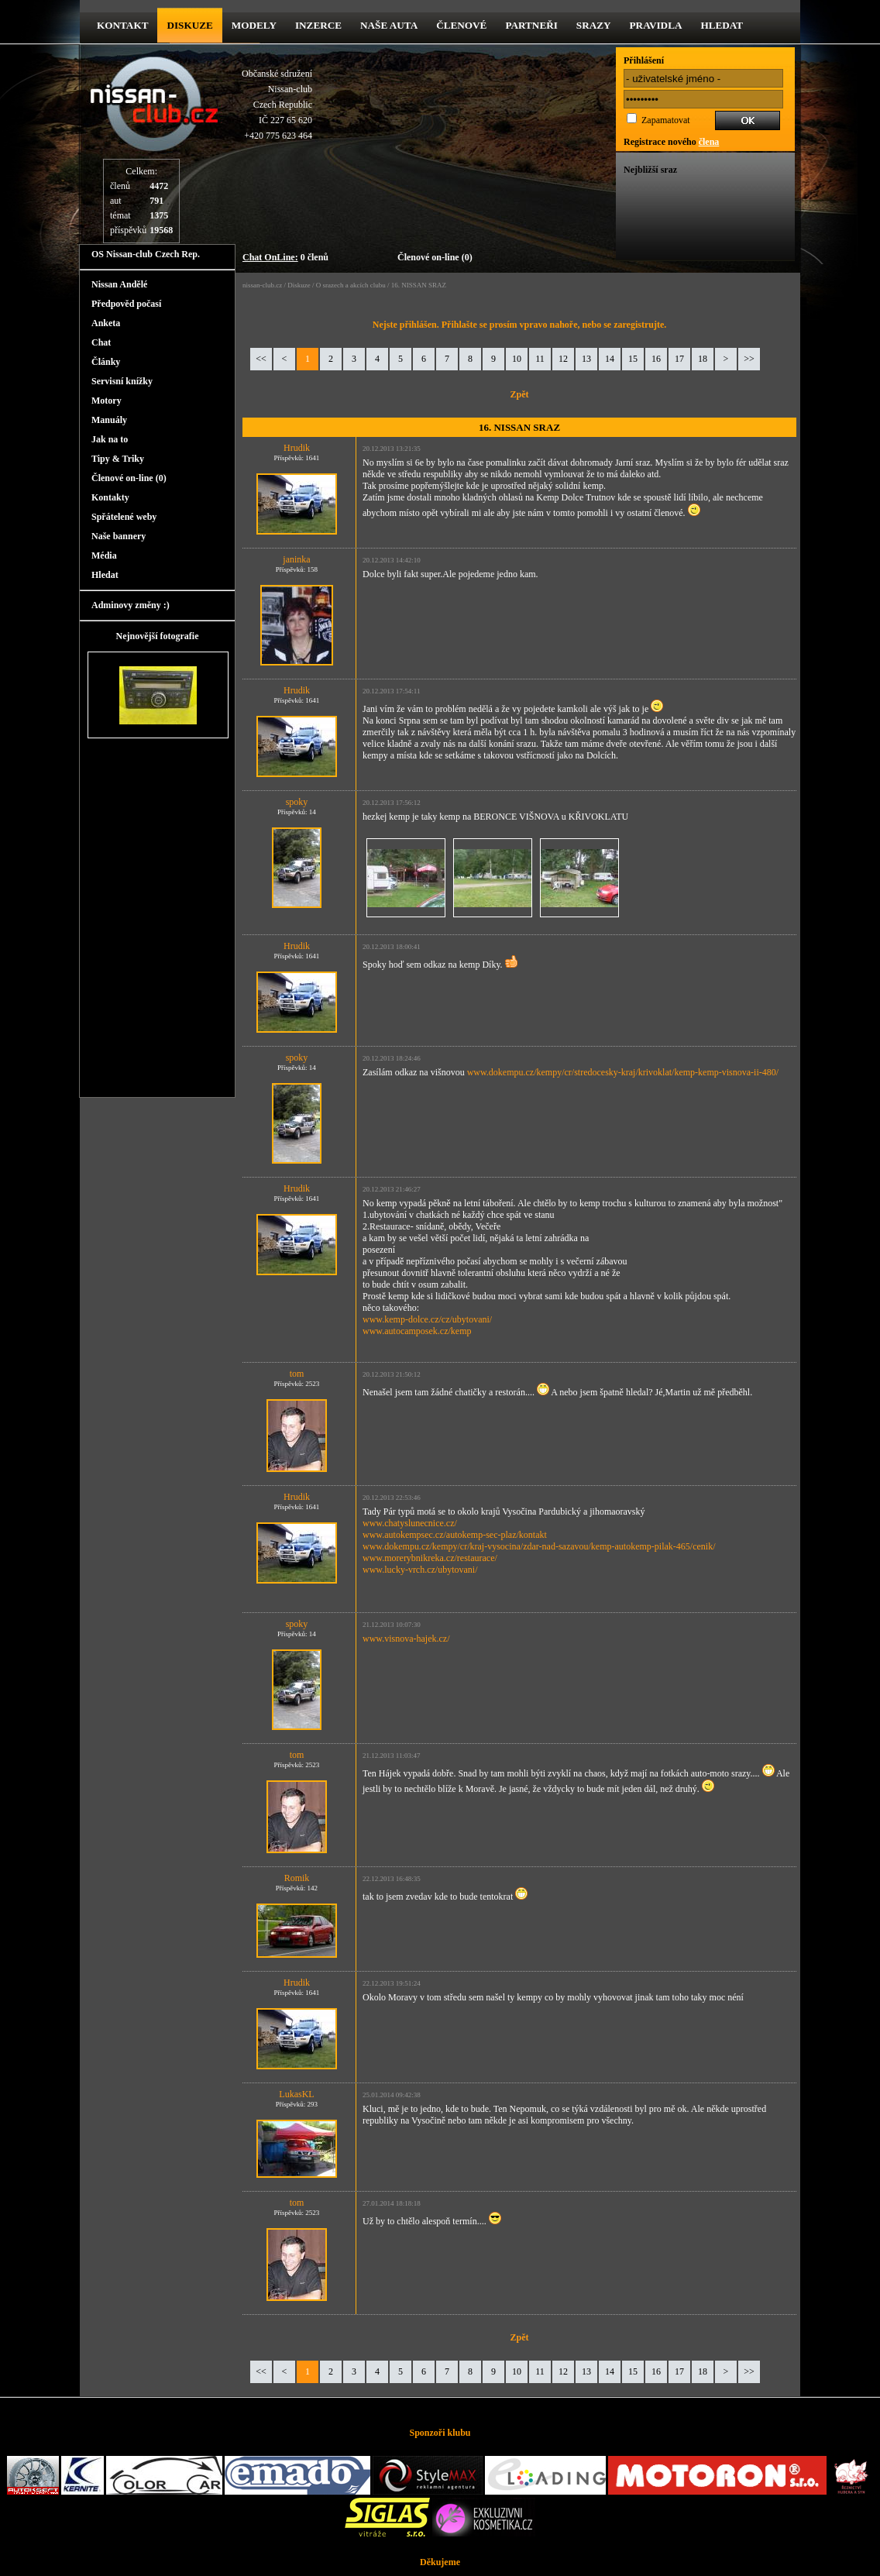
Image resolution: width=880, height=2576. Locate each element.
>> (749, 358)
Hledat (721, 25)
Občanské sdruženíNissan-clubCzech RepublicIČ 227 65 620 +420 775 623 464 (277, 104)
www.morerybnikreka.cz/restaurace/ (430, 1558)
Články (105, 361)
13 (586, 358)
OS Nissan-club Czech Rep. (145, 254)
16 (656, 358)
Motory (106, 400)
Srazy (593, 25)
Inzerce (318, 25)
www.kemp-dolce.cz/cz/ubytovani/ (427, 1319)
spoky (297, 801)
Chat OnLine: (270, 257)
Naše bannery (118, 536)
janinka (296, 559)
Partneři (531, 25)
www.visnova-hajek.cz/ (406, 1638)
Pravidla (656, 25)
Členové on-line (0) (435, 257)
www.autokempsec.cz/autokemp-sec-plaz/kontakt (455, 1534)
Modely (254, 25)
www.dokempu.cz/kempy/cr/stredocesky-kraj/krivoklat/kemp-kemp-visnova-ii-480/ (623, 1072)
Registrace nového (671, 141)
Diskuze (299, 285)
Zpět (519, 394)
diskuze (189, 25)
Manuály (109, 419)
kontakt (122, 25)
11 (540, 358)
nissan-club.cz (262, 285)
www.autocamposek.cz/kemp (417, 1331)
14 (609, 358)
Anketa (105, 323)
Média (104, 555)
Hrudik (297, 447)
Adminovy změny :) (130, 605)
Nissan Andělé (119, 284)
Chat (101, 342)
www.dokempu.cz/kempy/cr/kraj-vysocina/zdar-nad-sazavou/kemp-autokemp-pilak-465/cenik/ (539, 1546)
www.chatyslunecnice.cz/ (410, 1523)
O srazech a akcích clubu (351, 285)
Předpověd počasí (126, 303)
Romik (297, 1878)
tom (297, 1373)
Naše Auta (389, 25)
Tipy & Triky (117, 458)
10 (516, 358)
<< (261, 358)
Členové (461, 25)
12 (563, 358)
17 (679, 358)
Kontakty (110, 497)
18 (702, 358)
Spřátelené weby (123, 516)
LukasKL (296, 2094)
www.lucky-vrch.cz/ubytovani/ (420, 1569)
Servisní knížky (122, 381)
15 (633, 358)
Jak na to (109, 439)
